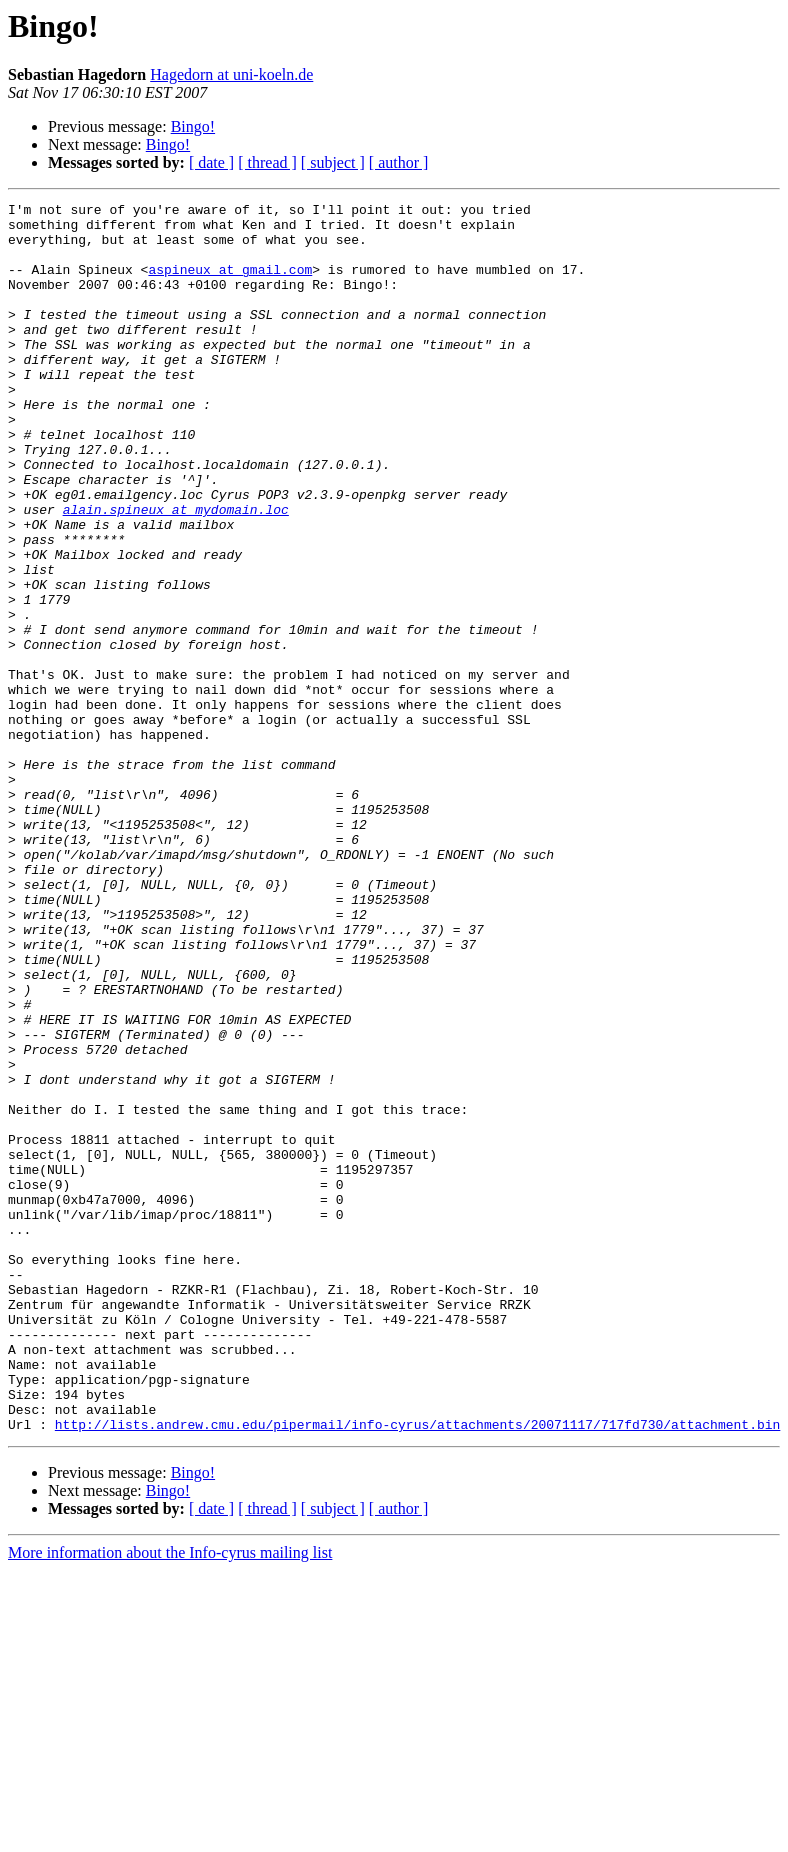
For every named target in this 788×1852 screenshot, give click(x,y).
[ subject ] (333, 162)
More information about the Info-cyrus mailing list (170, 1798)
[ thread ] (267, 162)
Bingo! (193, 126)
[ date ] (211, 162)
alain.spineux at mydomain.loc (176, 572)
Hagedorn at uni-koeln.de (231, 74)
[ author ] (399, 162)
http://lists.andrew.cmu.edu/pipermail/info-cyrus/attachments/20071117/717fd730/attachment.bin (417, 1670)
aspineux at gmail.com (230, 284)
